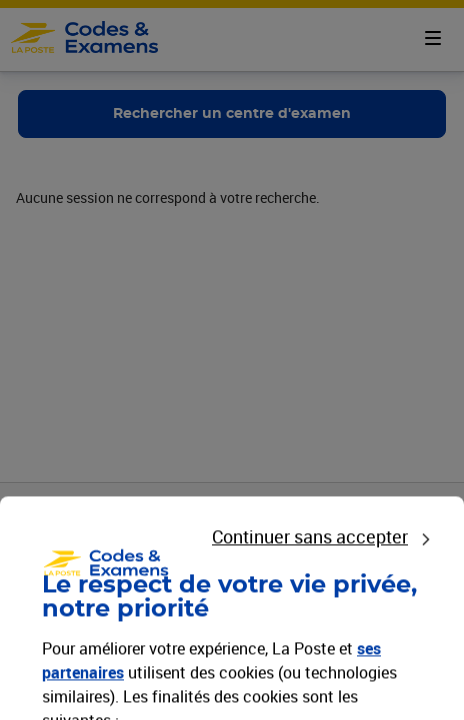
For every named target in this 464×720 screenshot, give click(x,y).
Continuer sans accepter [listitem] (310, 686)
